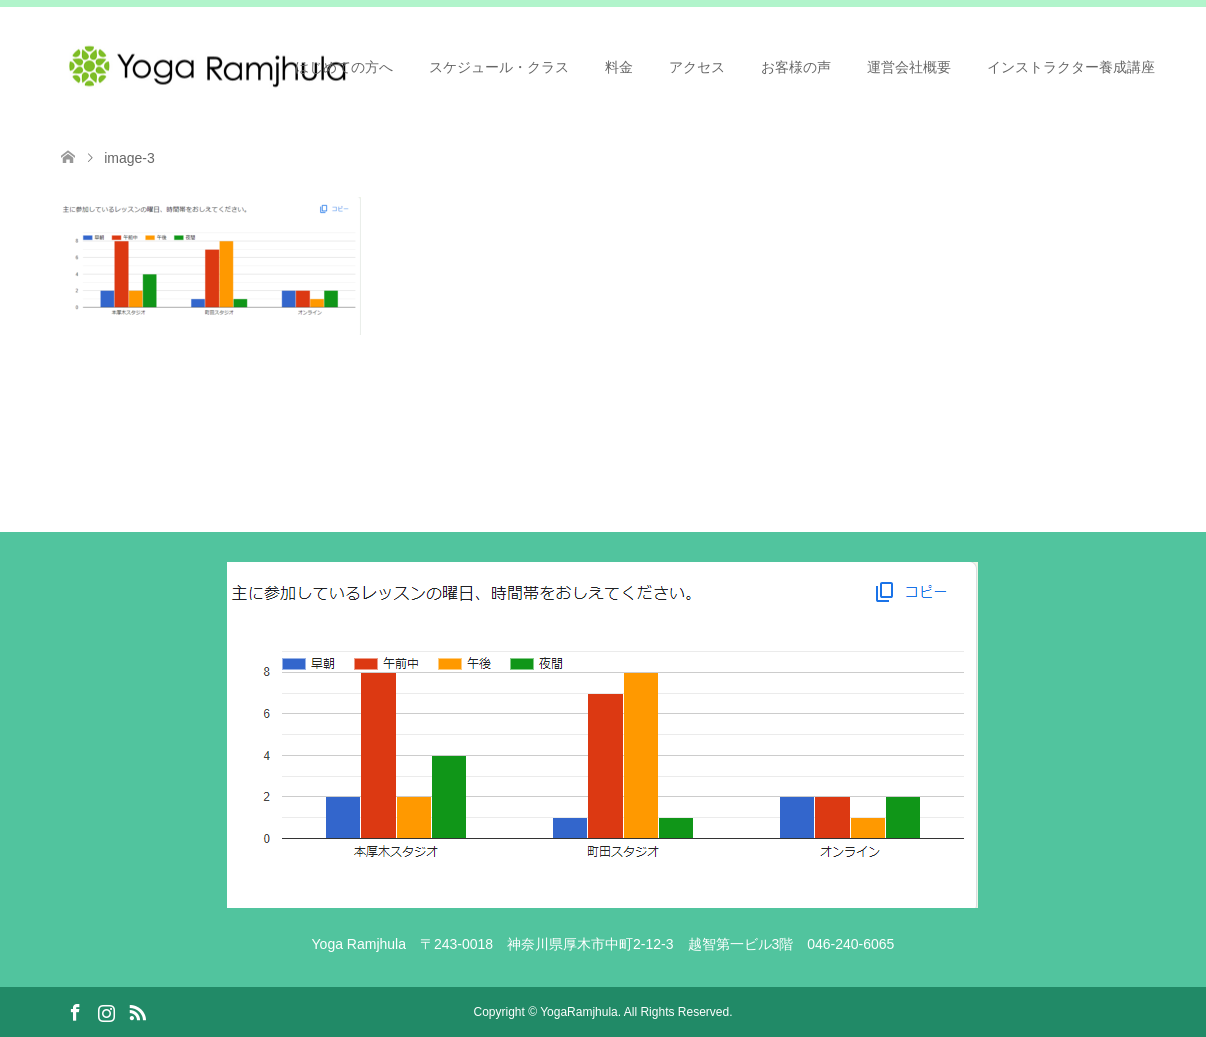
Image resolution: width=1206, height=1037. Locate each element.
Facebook (75, 1011)
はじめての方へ (344, 67)
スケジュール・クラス (499, 67)
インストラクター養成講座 (1071, 67)
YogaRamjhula (579, 1012)
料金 (619, 67)
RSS (137, 1011)
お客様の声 (796, 67)
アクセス (697, 67)
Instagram (106, 1011)
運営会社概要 (909, 67)
